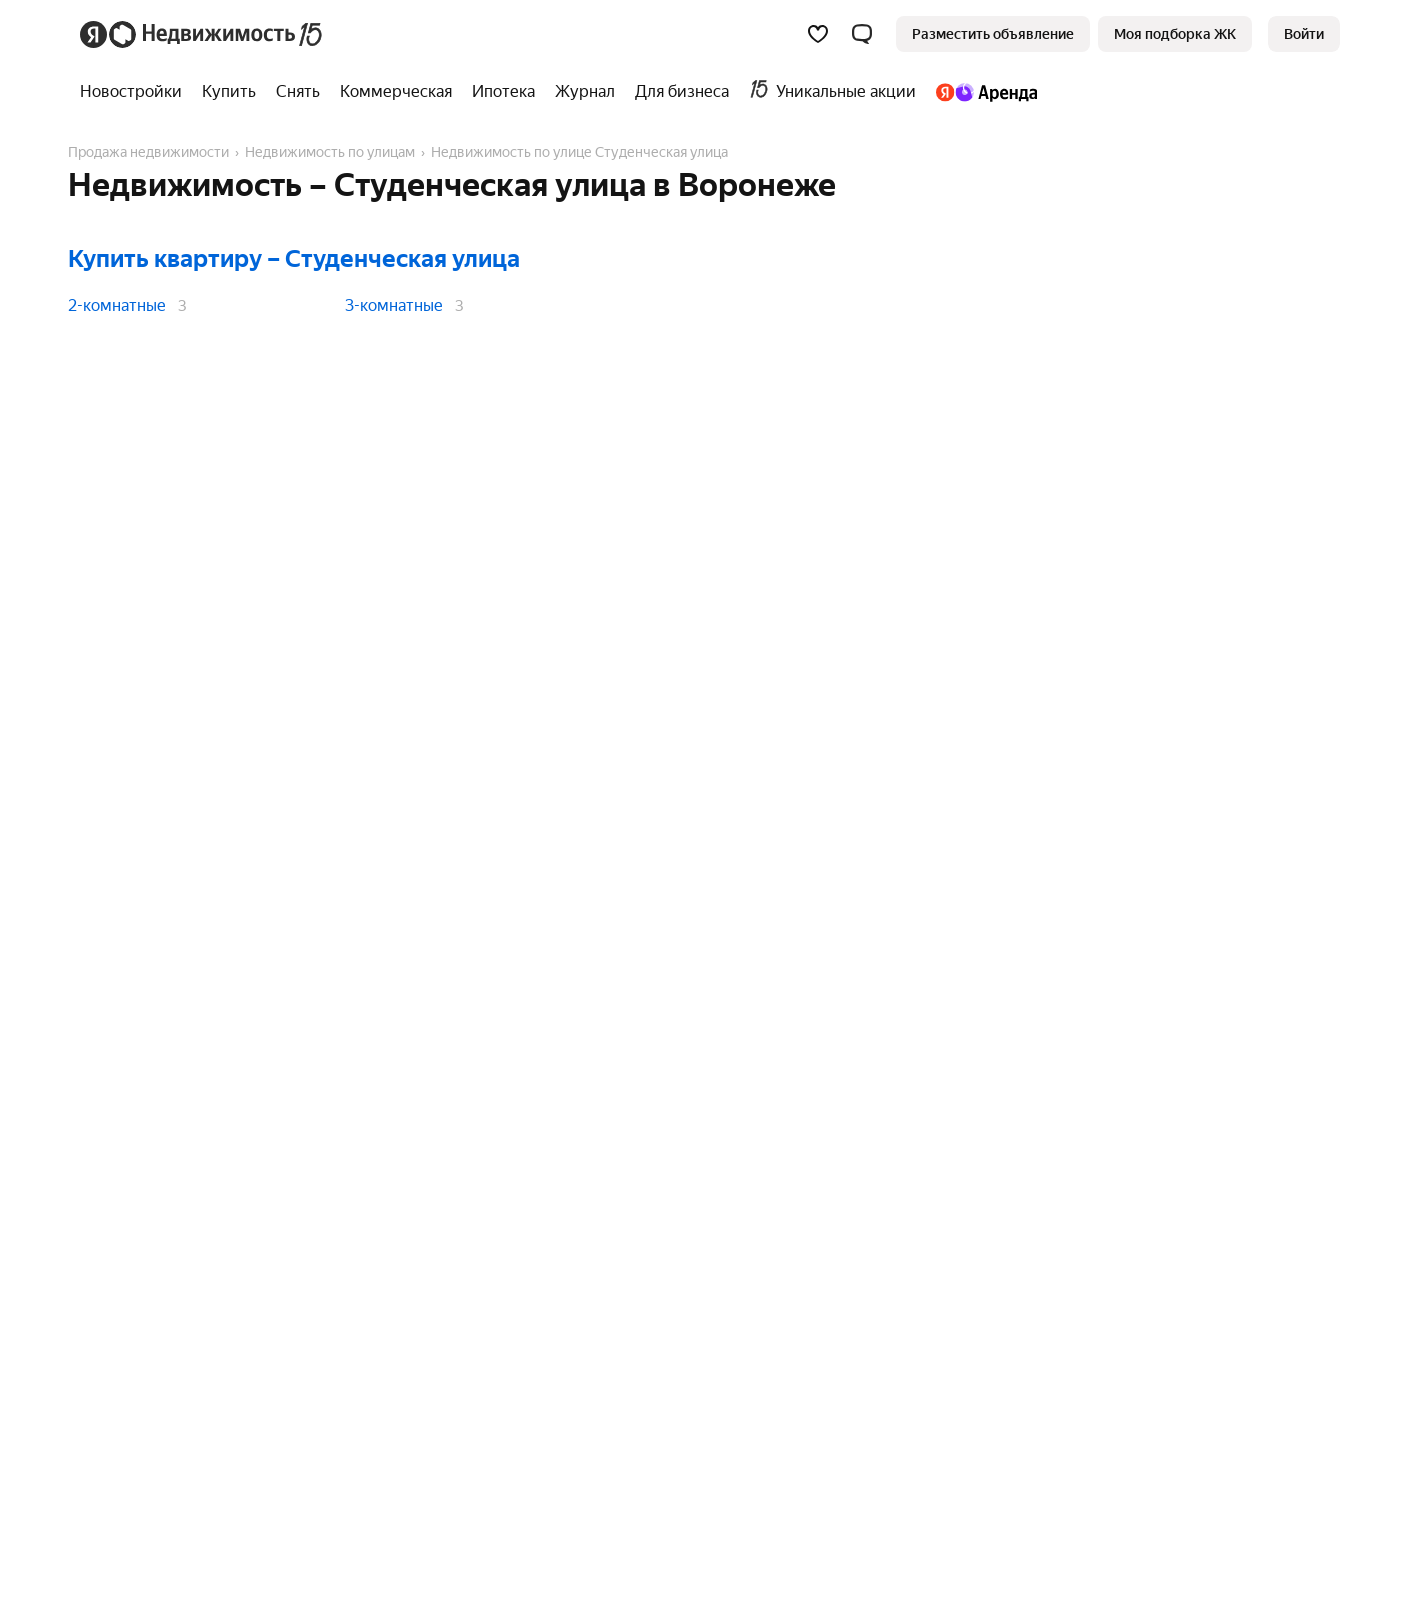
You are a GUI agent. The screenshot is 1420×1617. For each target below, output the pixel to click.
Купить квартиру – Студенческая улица (294, 259)
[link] (1304, 34)
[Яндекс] (93, 34)
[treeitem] (136, 92)
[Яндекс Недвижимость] (217, 34)
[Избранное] (818, 34)
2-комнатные (117, 305)
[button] (862, 34)
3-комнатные (394, 305)
